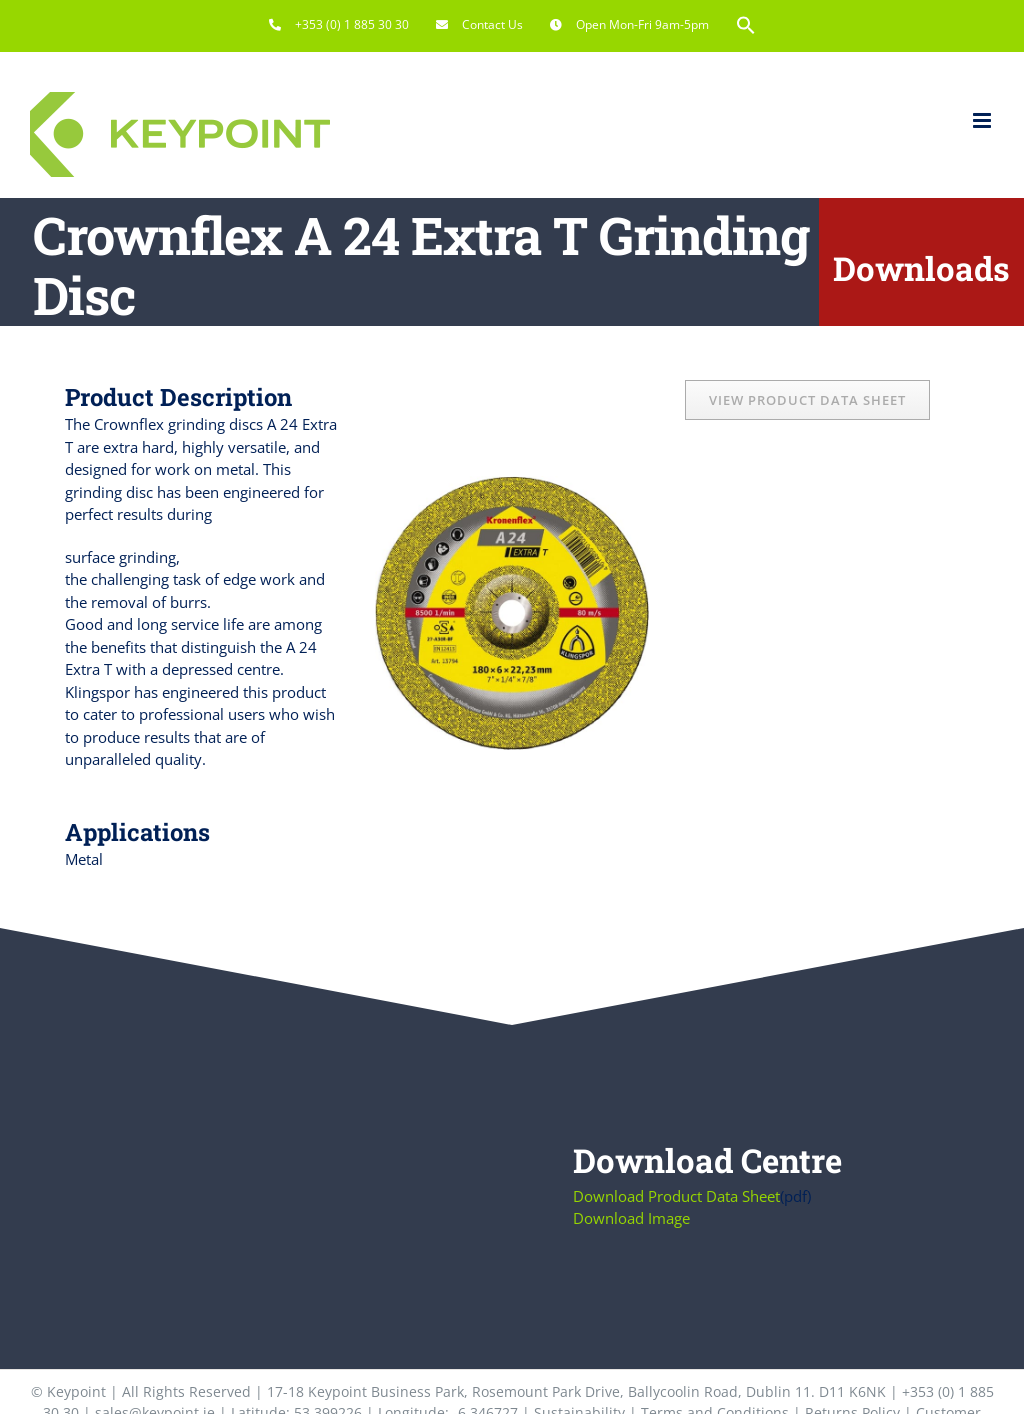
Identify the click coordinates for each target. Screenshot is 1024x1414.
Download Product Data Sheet (676, 1196)
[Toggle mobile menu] (983, 120)
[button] (746, 25)
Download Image (631, 1218)
